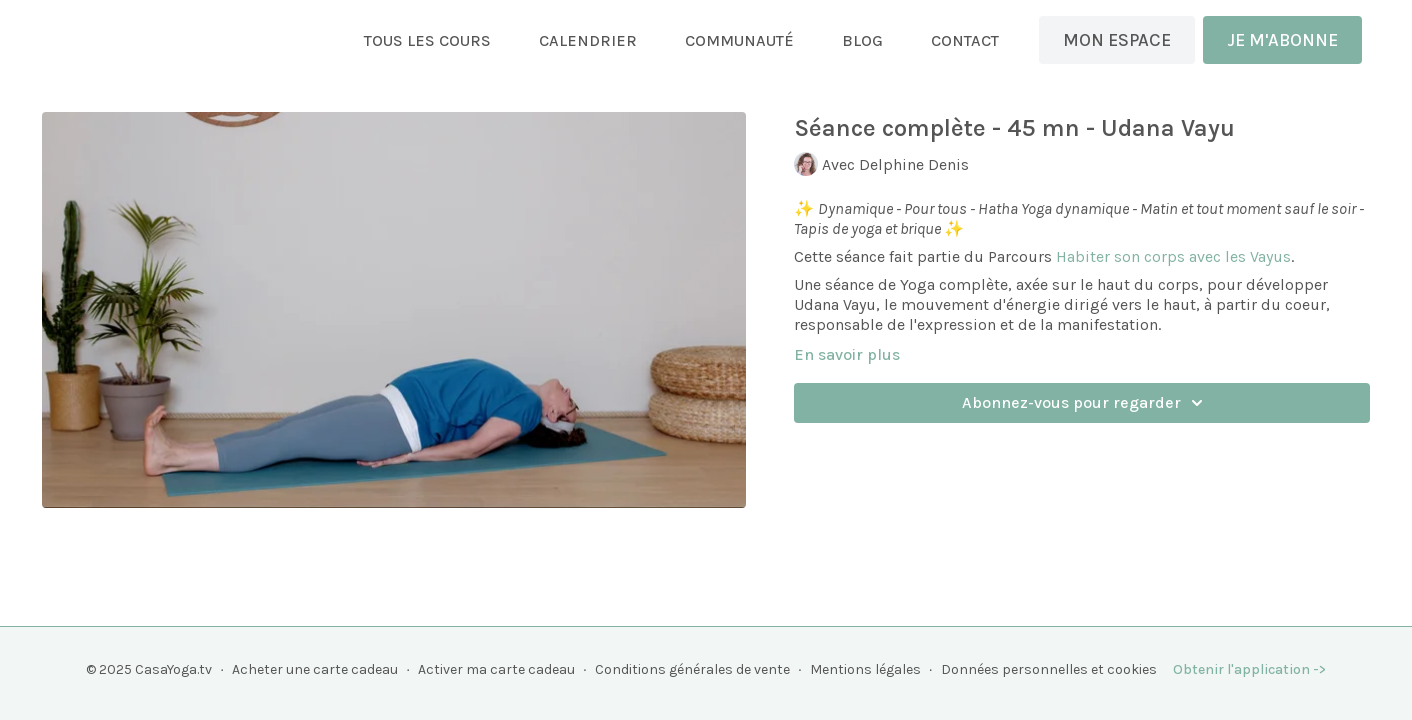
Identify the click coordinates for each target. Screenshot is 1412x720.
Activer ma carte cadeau (496, 669)
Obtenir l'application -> (1249, 669)
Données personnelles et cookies (1049, 669)
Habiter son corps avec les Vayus (1173, 256)
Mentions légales (865, 669)
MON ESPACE (1117, 40)
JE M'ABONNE (1282, 40)
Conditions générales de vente (692, 669)
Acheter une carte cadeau (315, 669)
